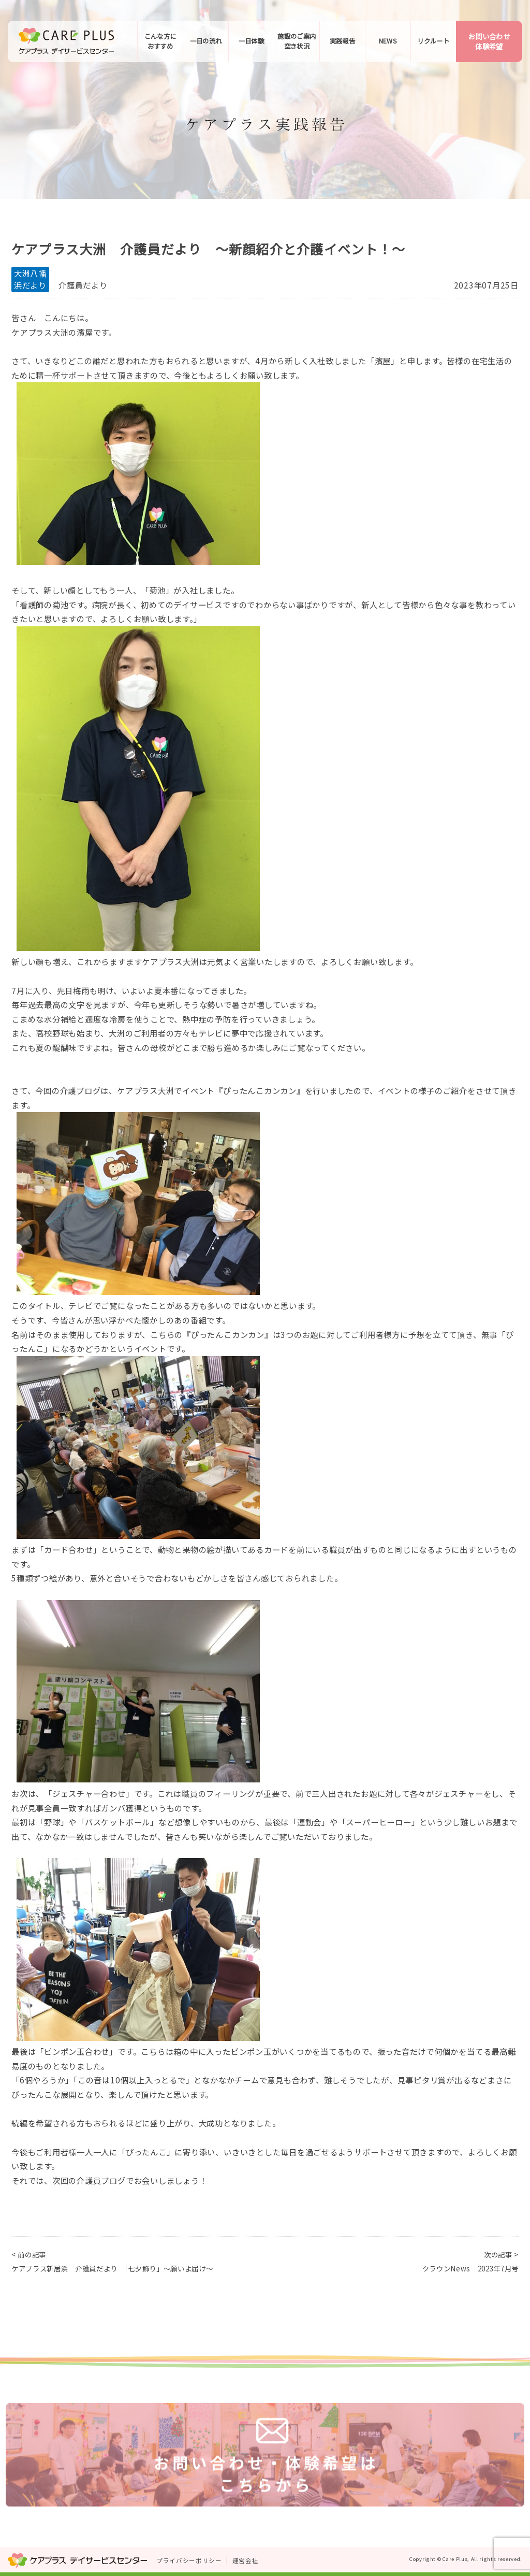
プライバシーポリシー (189, 2560)
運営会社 (245, 2560)
